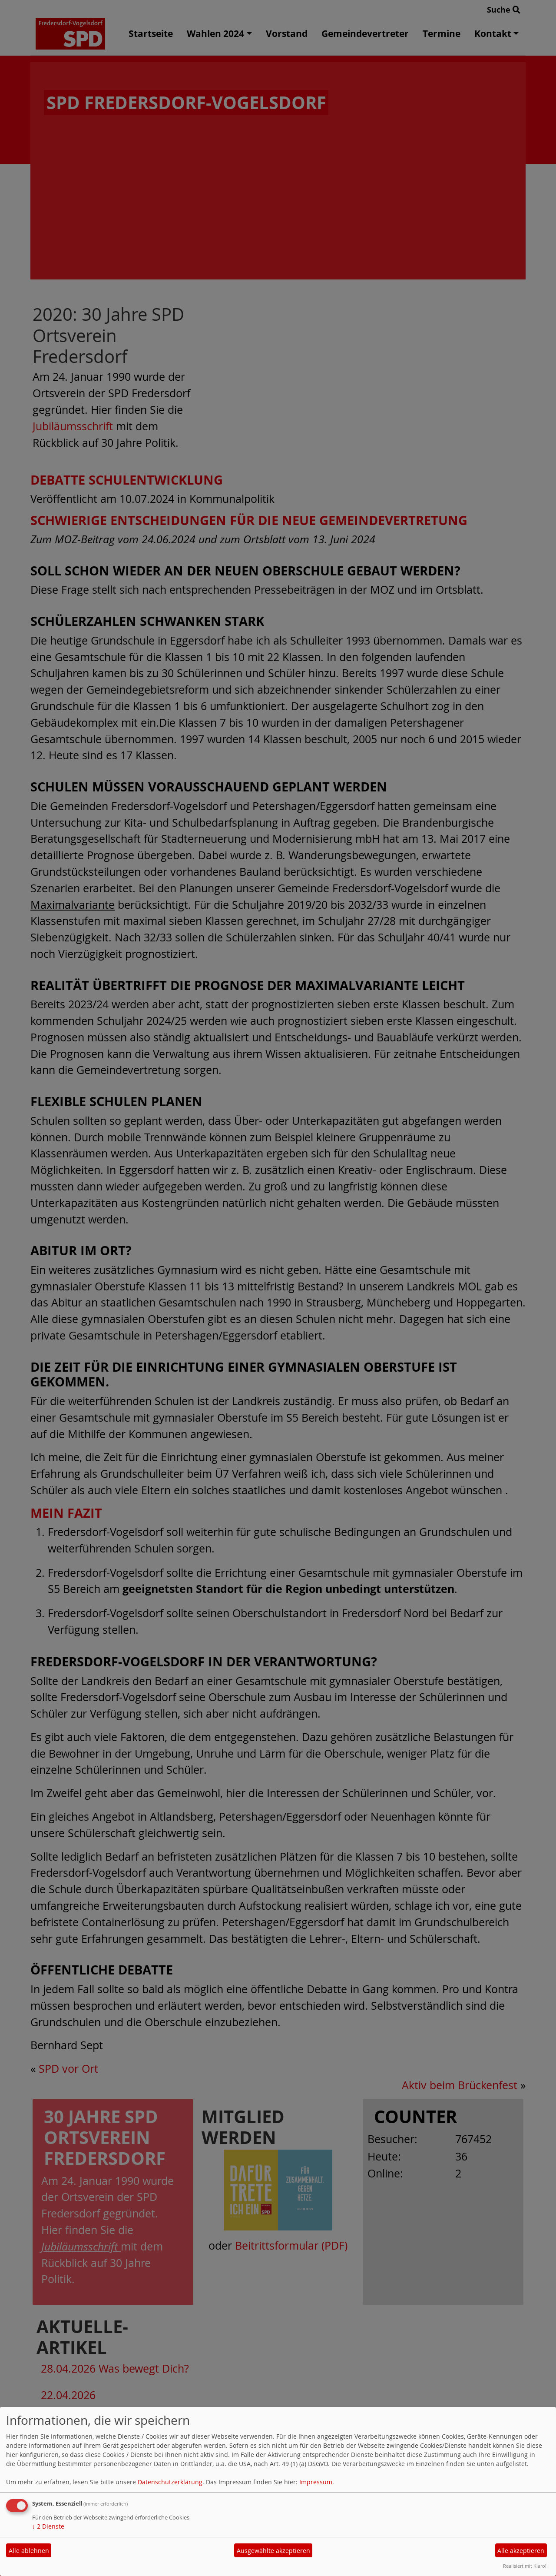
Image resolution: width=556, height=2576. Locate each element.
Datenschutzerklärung (170, 2482)
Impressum (315, 2482)
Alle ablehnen (29, 2550)
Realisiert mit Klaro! (524, 2566)
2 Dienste (48, 2526)
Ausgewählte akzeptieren (273, 2550)
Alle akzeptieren (520, 2550)
